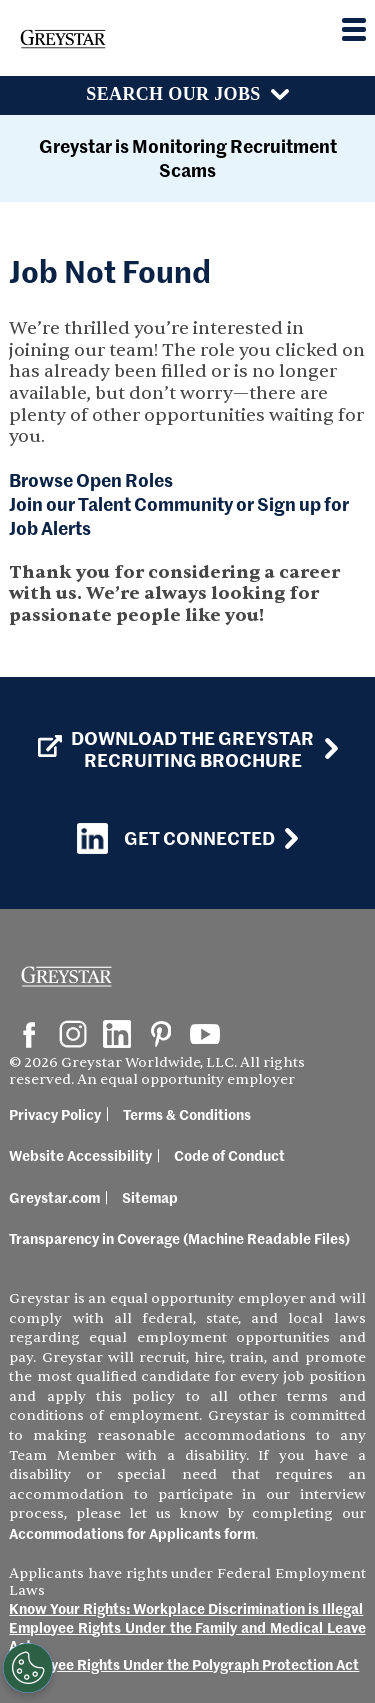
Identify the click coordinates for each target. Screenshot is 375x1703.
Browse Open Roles (91, 479)
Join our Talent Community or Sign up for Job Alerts (179, 515)
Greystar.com (54, 1197)
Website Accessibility (80, 1155)
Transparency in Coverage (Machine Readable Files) (179, 1238)
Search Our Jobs (173, 94)
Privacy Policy (55, 1114)
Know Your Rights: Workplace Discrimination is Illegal (186, 1608)
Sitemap (150, 1197)
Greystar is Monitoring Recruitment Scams (188, 157)
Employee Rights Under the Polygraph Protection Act (184, 1664)
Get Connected (176, 838)
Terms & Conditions (187, 1114)
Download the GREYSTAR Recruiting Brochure (176, 748)
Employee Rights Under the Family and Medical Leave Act (187, 1636)
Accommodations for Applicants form (132, 1533)
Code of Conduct (229, 1155)
